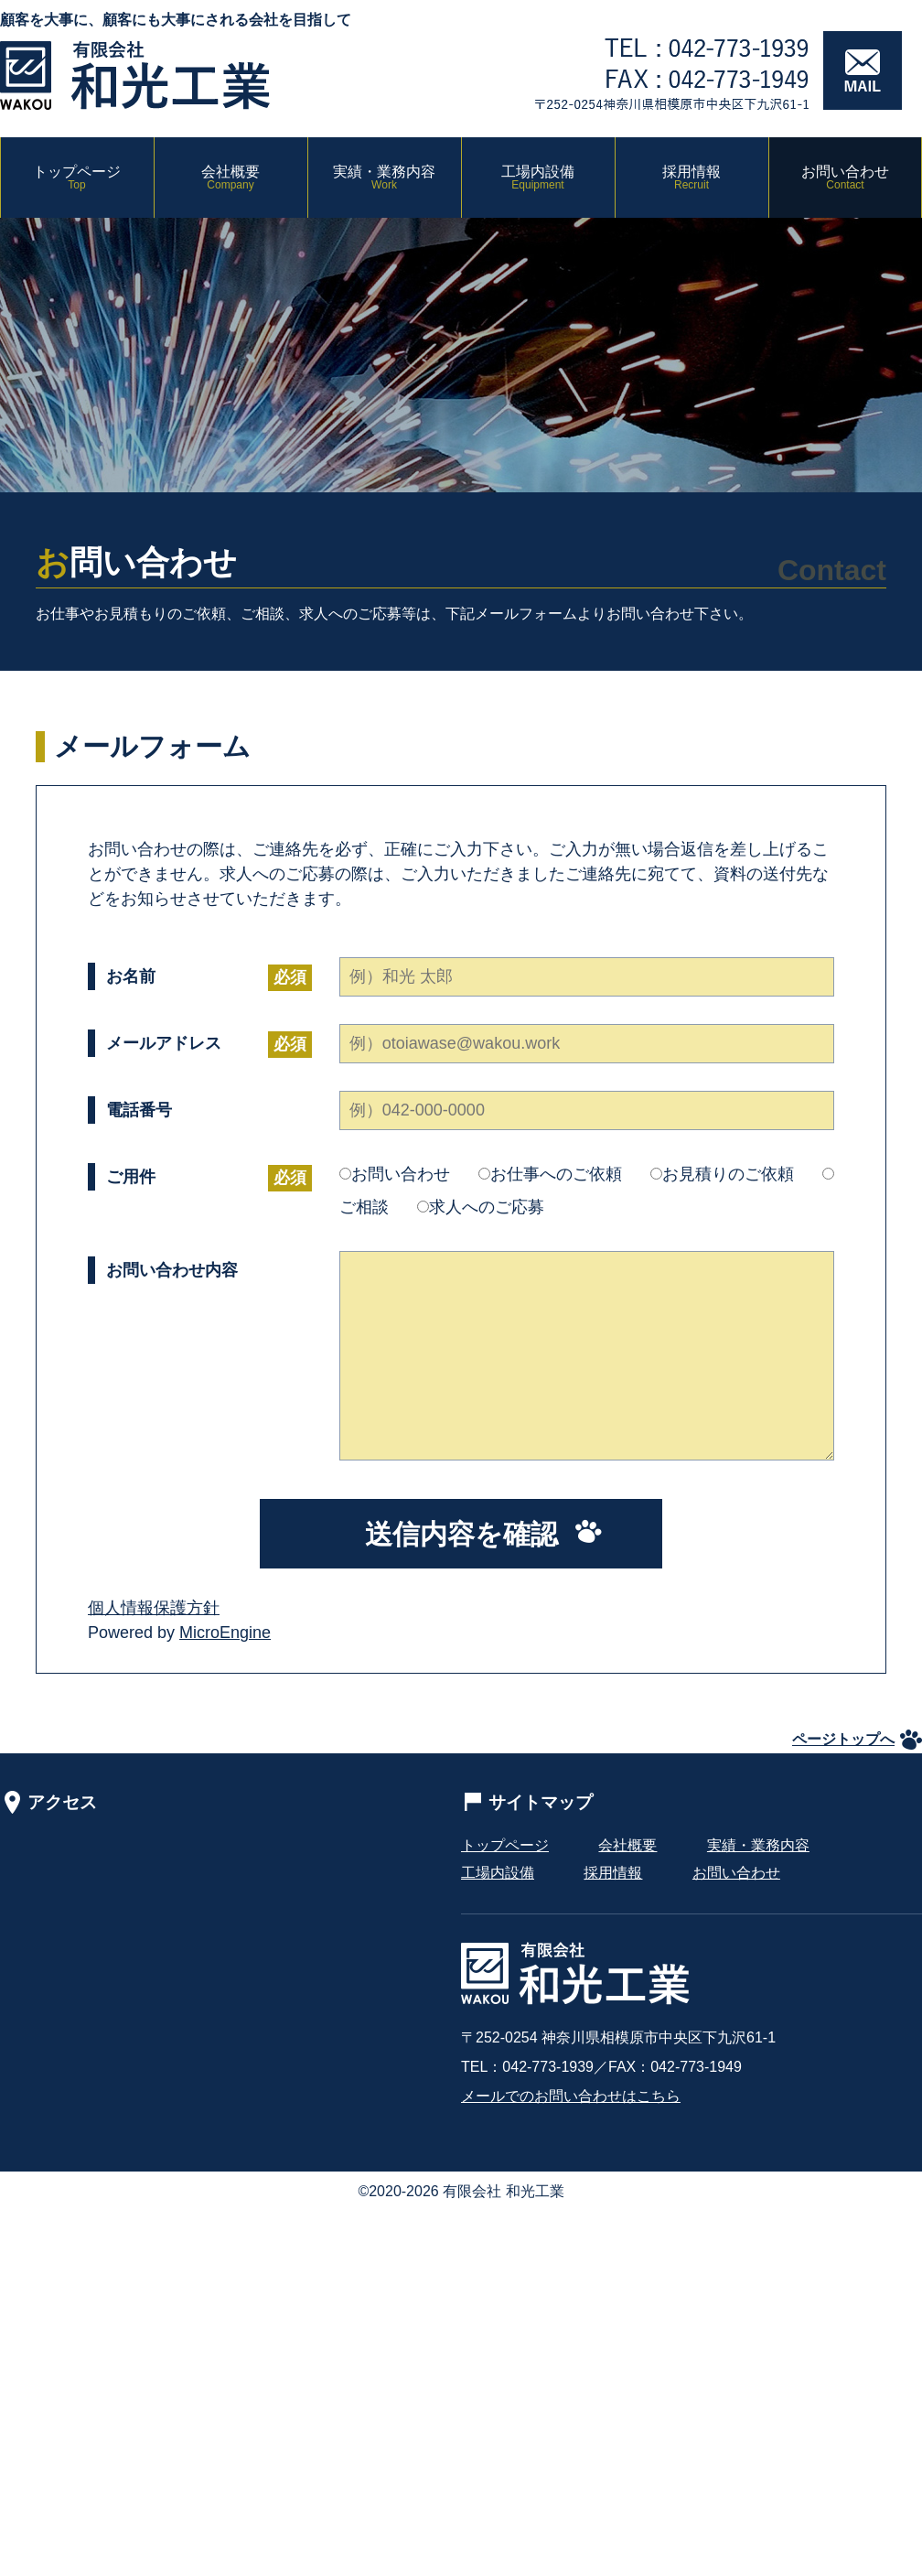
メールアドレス (163, 1044)
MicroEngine (225, 1632)
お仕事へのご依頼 (550, 1174)
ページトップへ (843, 1739)
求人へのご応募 (480, 1207)
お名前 (130, 978)
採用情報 (691, 177)
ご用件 (130, 1178)
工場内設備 (538, 177)
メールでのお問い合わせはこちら (571, 2096)
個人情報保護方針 (154, 1608)
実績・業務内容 (384, 177)
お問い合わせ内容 (172, 1270)
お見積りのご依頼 (722, 1174)
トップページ (77, 177)
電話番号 (139, 1110)
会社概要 (230, 177)
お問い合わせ (845, 177)
